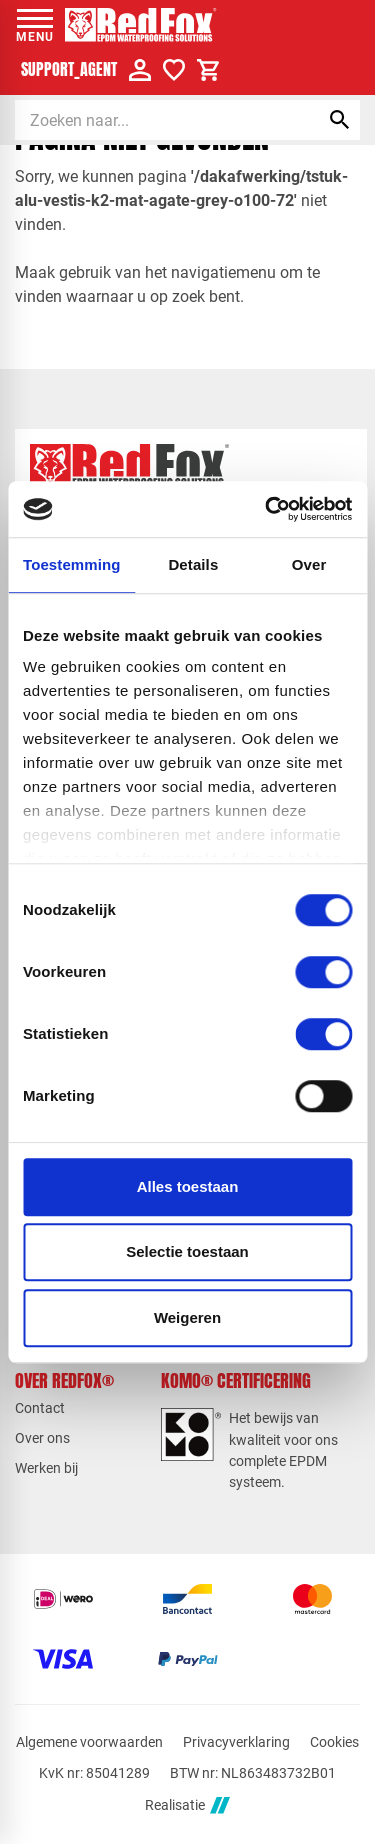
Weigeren (187, 1317)
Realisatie (187, 1805)
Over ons (42, 1438)
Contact (40, 1408)
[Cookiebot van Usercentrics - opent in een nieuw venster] (267, 509)
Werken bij (46, 1468)
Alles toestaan (188, 1186)
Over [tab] (309, 564)
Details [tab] (193, 564)
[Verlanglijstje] (174, 70)
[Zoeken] (150, 120)
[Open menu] (35, 25)
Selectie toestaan (187, 1251)
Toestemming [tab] (72, 564)
